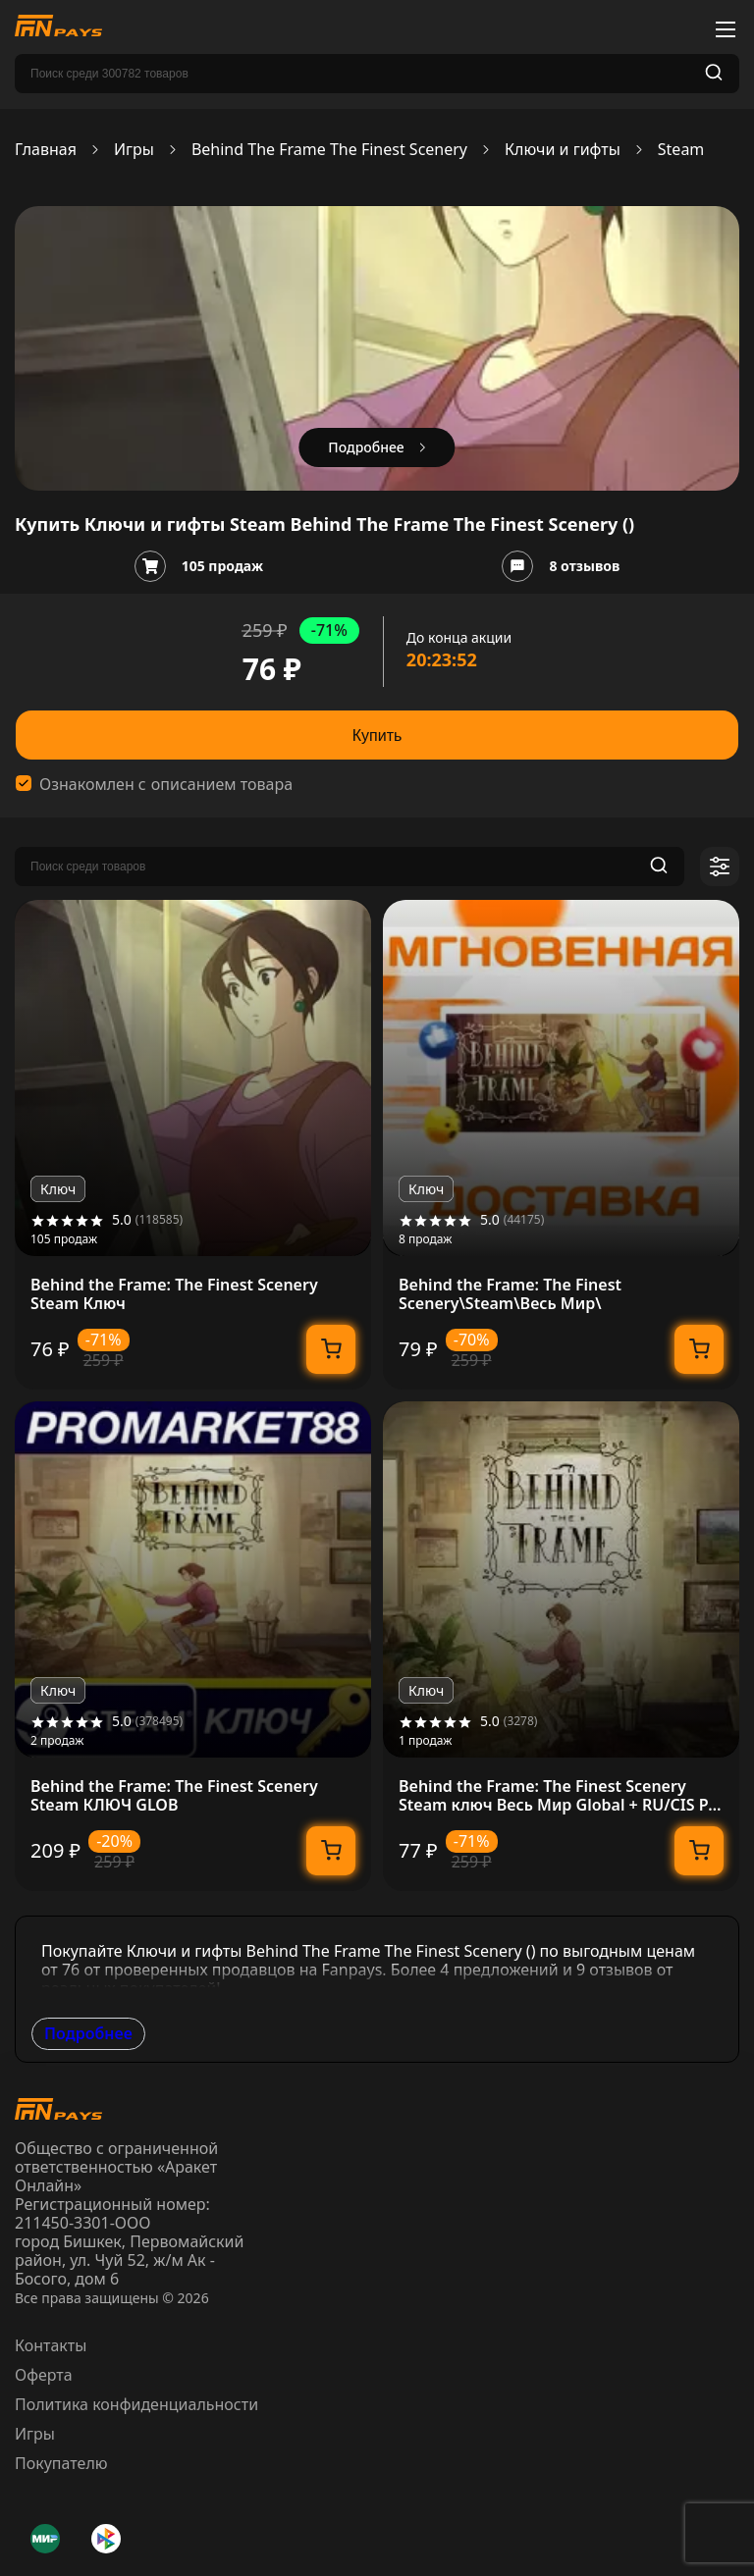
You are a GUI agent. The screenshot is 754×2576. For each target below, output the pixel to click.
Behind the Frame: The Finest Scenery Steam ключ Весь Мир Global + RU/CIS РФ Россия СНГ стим (560, 1795)
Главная (46, 149)
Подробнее (88, 2033)
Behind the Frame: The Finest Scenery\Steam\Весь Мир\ (510, 1294)
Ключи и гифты (562, 149)
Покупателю (61, 2463)
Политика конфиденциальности (136, 2404)
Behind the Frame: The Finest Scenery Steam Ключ (174, 1294)
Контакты (50, 2345)
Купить (377, 735)
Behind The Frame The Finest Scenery (329, 149)
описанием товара (222, 784)
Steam (681, 149)
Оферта (44, 2375)
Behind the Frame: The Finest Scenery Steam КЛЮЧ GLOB (174, 1795)
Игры (134, 149)
